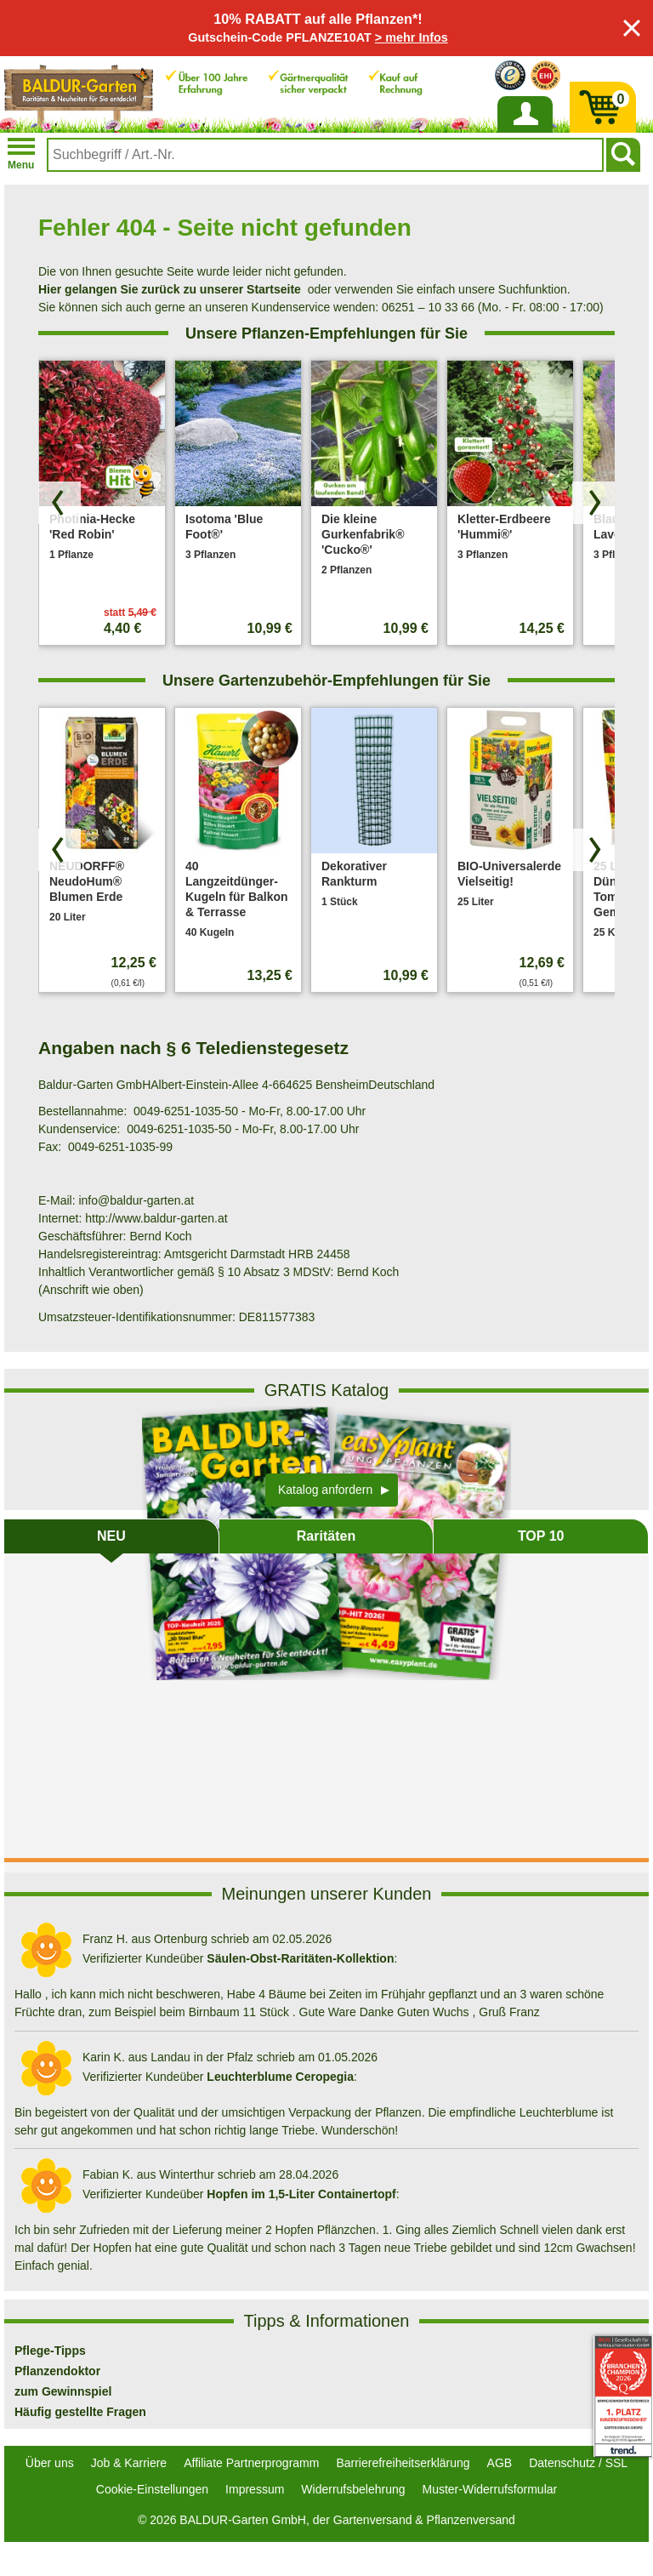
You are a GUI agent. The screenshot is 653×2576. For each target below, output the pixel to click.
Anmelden (525, 132)
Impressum (254, 2489)
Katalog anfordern (325, 1489)
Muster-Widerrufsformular (490, 2489)
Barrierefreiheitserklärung (402, 2463)
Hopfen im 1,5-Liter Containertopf (301, 2194)
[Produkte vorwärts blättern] (593, 503)
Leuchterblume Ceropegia (280, 2076)
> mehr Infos (411, 37)
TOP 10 (541, 1536)
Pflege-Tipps (50, 2350)
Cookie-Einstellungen (152, 2489)
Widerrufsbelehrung (353, 2489)
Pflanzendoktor (57, 2371)
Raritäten (326, 1536)
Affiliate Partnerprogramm (251, 2463)
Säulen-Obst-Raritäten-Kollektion (300, 1958)
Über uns (50, 2463)
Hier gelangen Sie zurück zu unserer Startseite (169, 289)
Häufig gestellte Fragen (80, 2412)
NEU (111, 1536)
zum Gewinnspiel (62, 2391)
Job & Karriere (129, 2463)
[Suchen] (623, 155)
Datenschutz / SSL (578, 2463)
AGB (500, 2463)
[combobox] (325, 155)
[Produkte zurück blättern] (59, 503)
